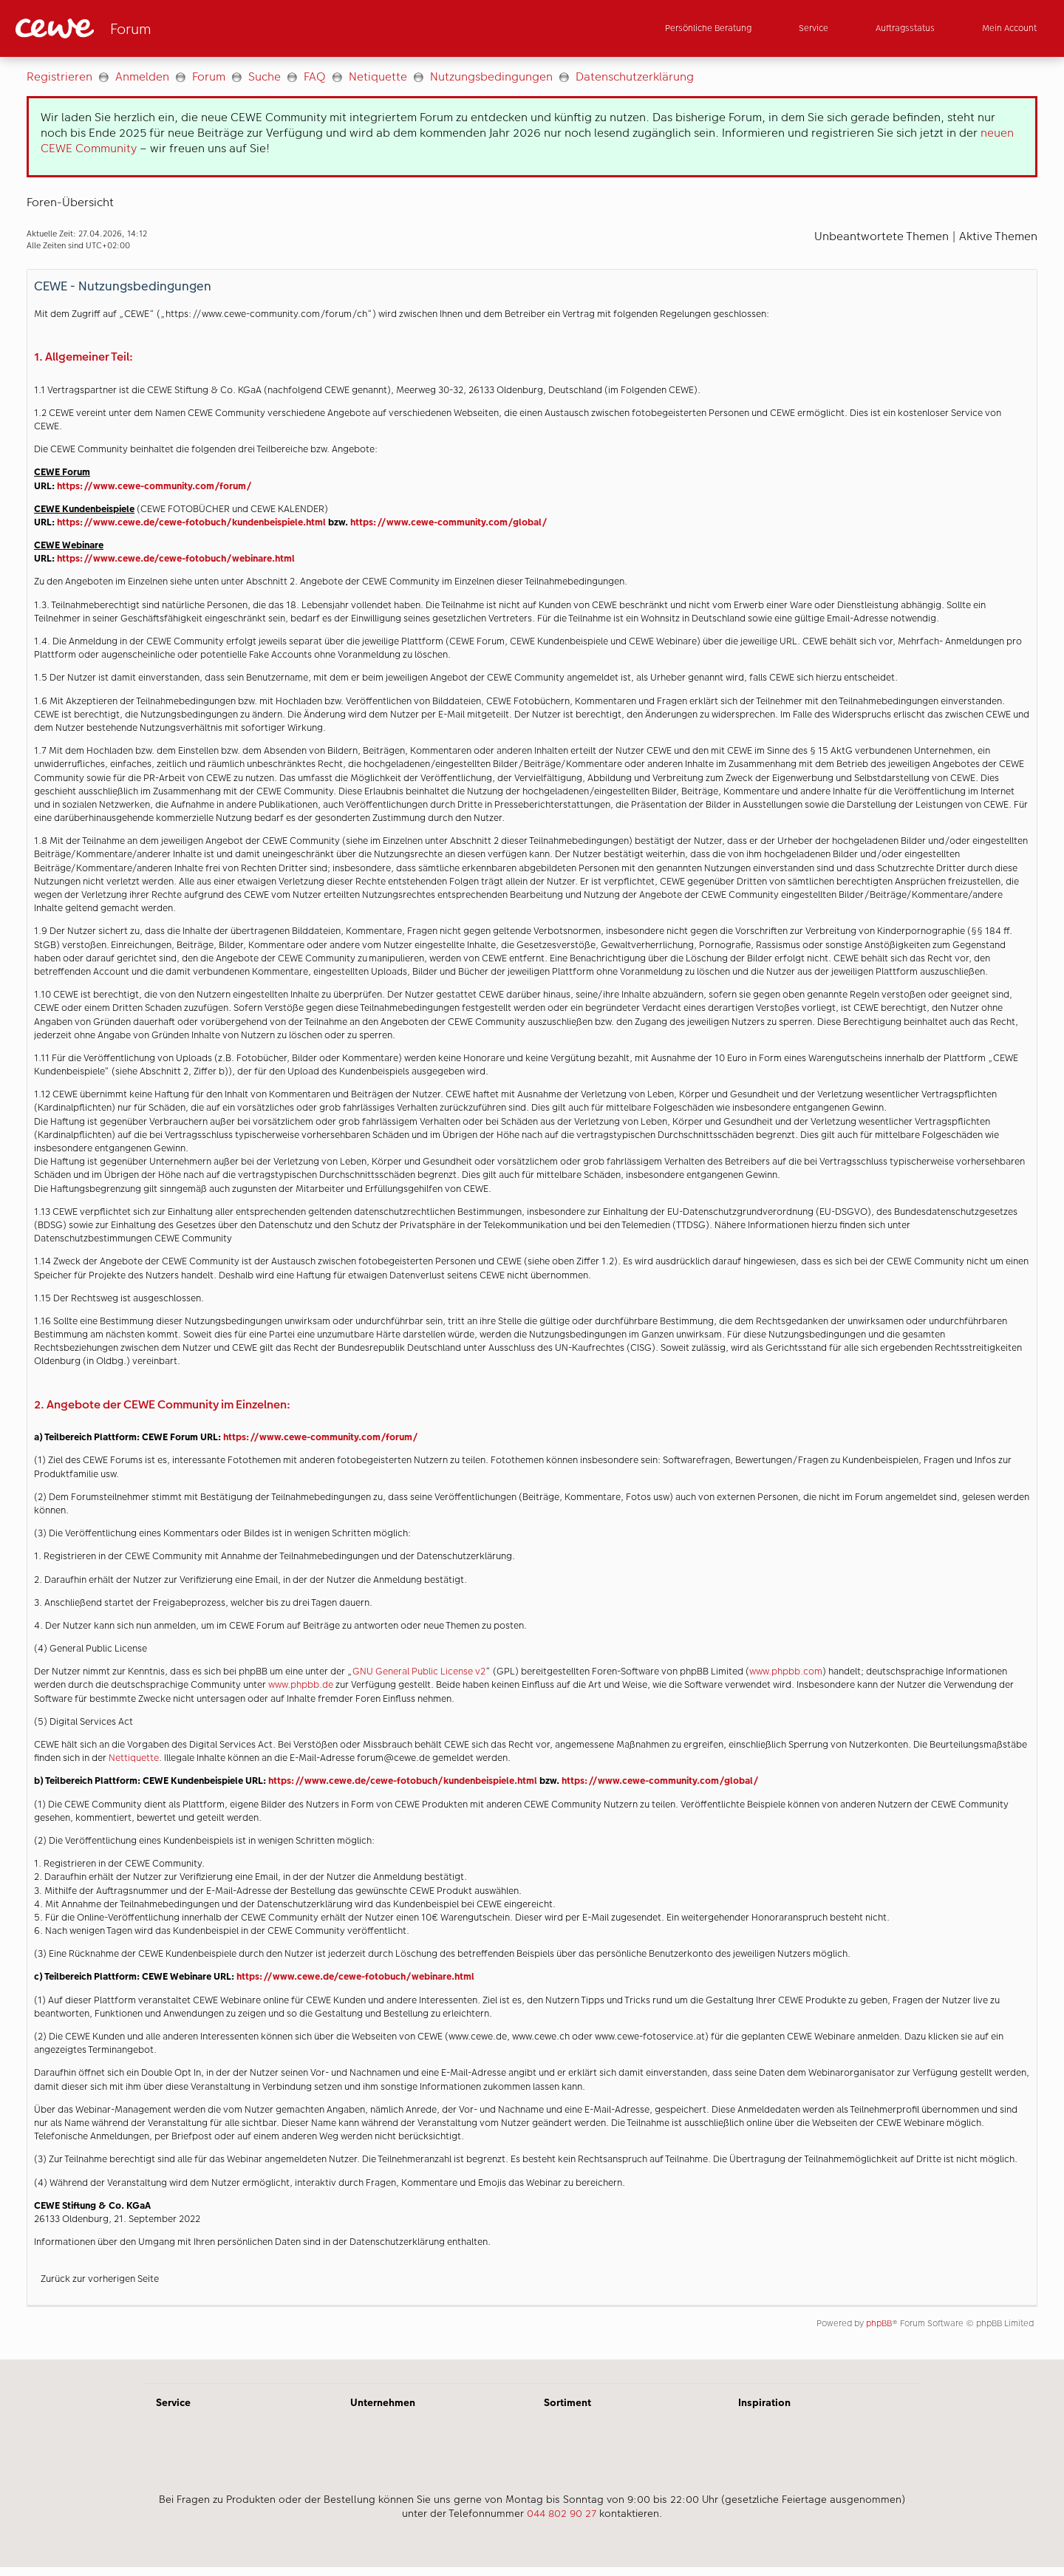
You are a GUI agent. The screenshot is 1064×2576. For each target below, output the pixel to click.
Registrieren (59, 76)
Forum (208, 76)
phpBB (879, 2323)
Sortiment (567, 2402)
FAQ (315, 76)
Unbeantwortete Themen (881, 236)
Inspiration (764, 2402)
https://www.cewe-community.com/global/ (449, 522)
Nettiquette (134, 1758)
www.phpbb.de (300, 1684)
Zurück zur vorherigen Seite (100, 2279)
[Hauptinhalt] (532, 1208)
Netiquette (378, 76)
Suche (264, 76)
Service (173, 2402)
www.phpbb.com (785, 1671)
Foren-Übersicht (70, 202)
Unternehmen (382, 2402)
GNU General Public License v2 (418, 1671)
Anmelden (142, 76)
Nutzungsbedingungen (491, 76)
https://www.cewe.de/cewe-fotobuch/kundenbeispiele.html (191, 522)
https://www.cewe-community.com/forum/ (154, 486)
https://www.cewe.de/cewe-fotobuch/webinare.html (176, 558)
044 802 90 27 (561, 2513)
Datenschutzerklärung (635, 76)
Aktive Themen (998, 236)
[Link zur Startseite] (160, 28)
